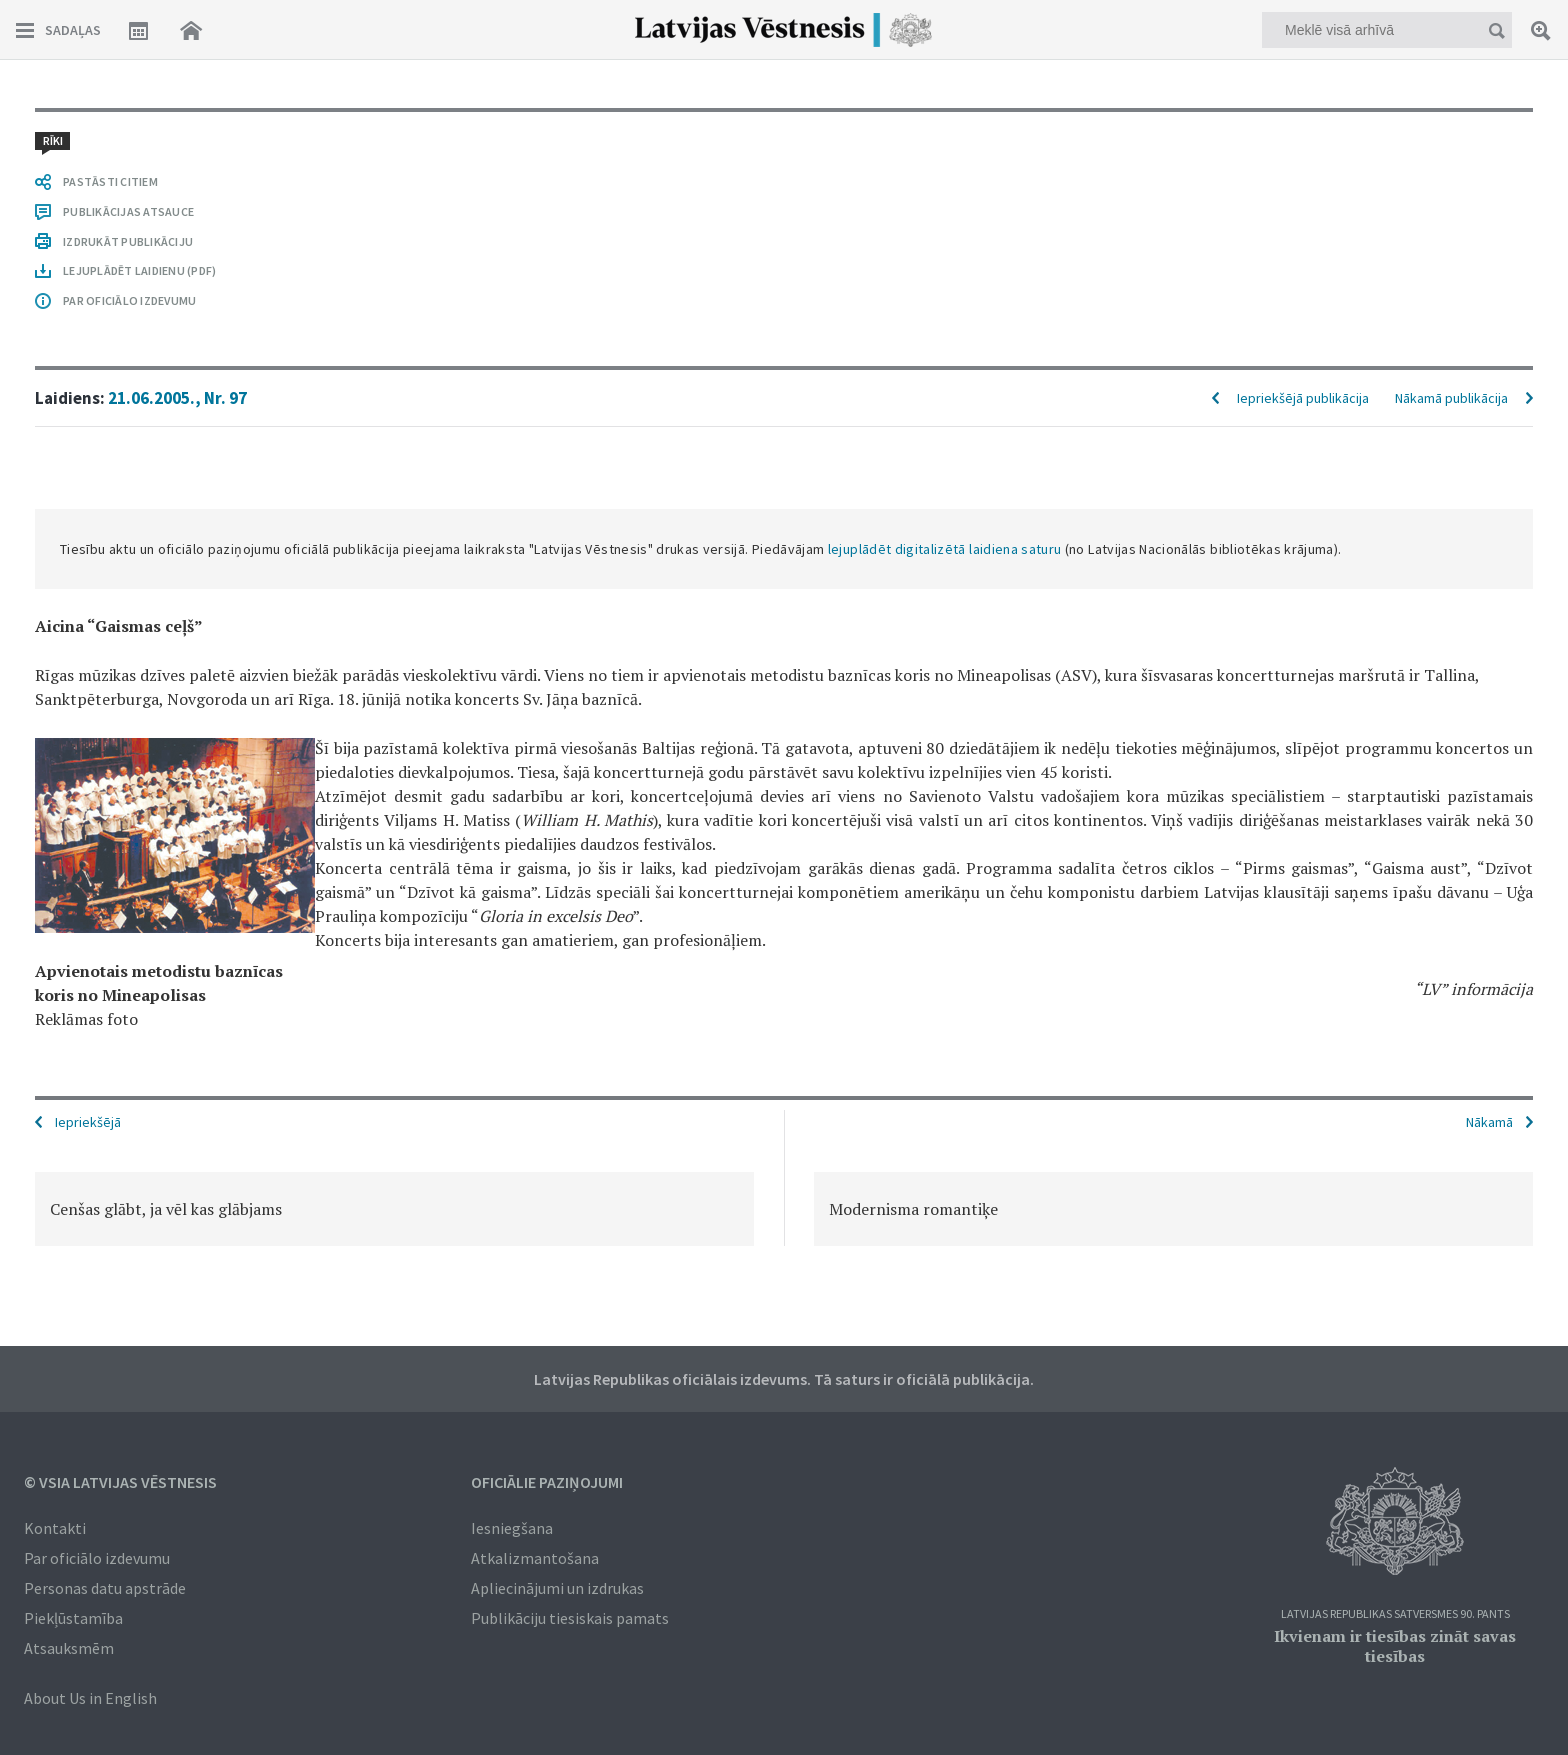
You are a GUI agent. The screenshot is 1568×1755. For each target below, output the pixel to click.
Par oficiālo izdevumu (97, 1558)
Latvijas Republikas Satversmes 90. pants (1395, 1614)
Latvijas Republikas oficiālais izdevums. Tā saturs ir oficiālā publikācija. (784, 1379)
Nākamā (1489, 1122)
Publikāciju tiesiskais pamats (570, 1618)
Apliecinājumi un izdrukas (557, 1588)
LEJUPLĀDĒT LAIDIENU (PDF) (139, 270)
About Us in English (90, 1698)
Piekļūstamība (73, 1618)
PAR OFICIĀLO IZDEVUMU (129, 300)
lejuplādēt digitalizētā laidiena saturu (945, 549)
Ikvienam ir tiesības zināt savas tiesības (1395, 1646)
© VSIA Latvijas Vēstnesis (120, 1482)
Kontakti (55, 1528)
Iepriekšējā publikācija (1303, 398)
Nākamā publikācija (1451, 398)
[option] (394, 1209)
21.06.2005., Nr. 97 (177, 398)
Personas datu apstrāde (105, 1588)
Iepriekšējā (88, 1122)
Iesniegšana (512, 1528)
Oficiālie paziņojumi (547, 1482)
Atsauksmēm (69, 1648)
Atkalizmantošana (535, 1558)
